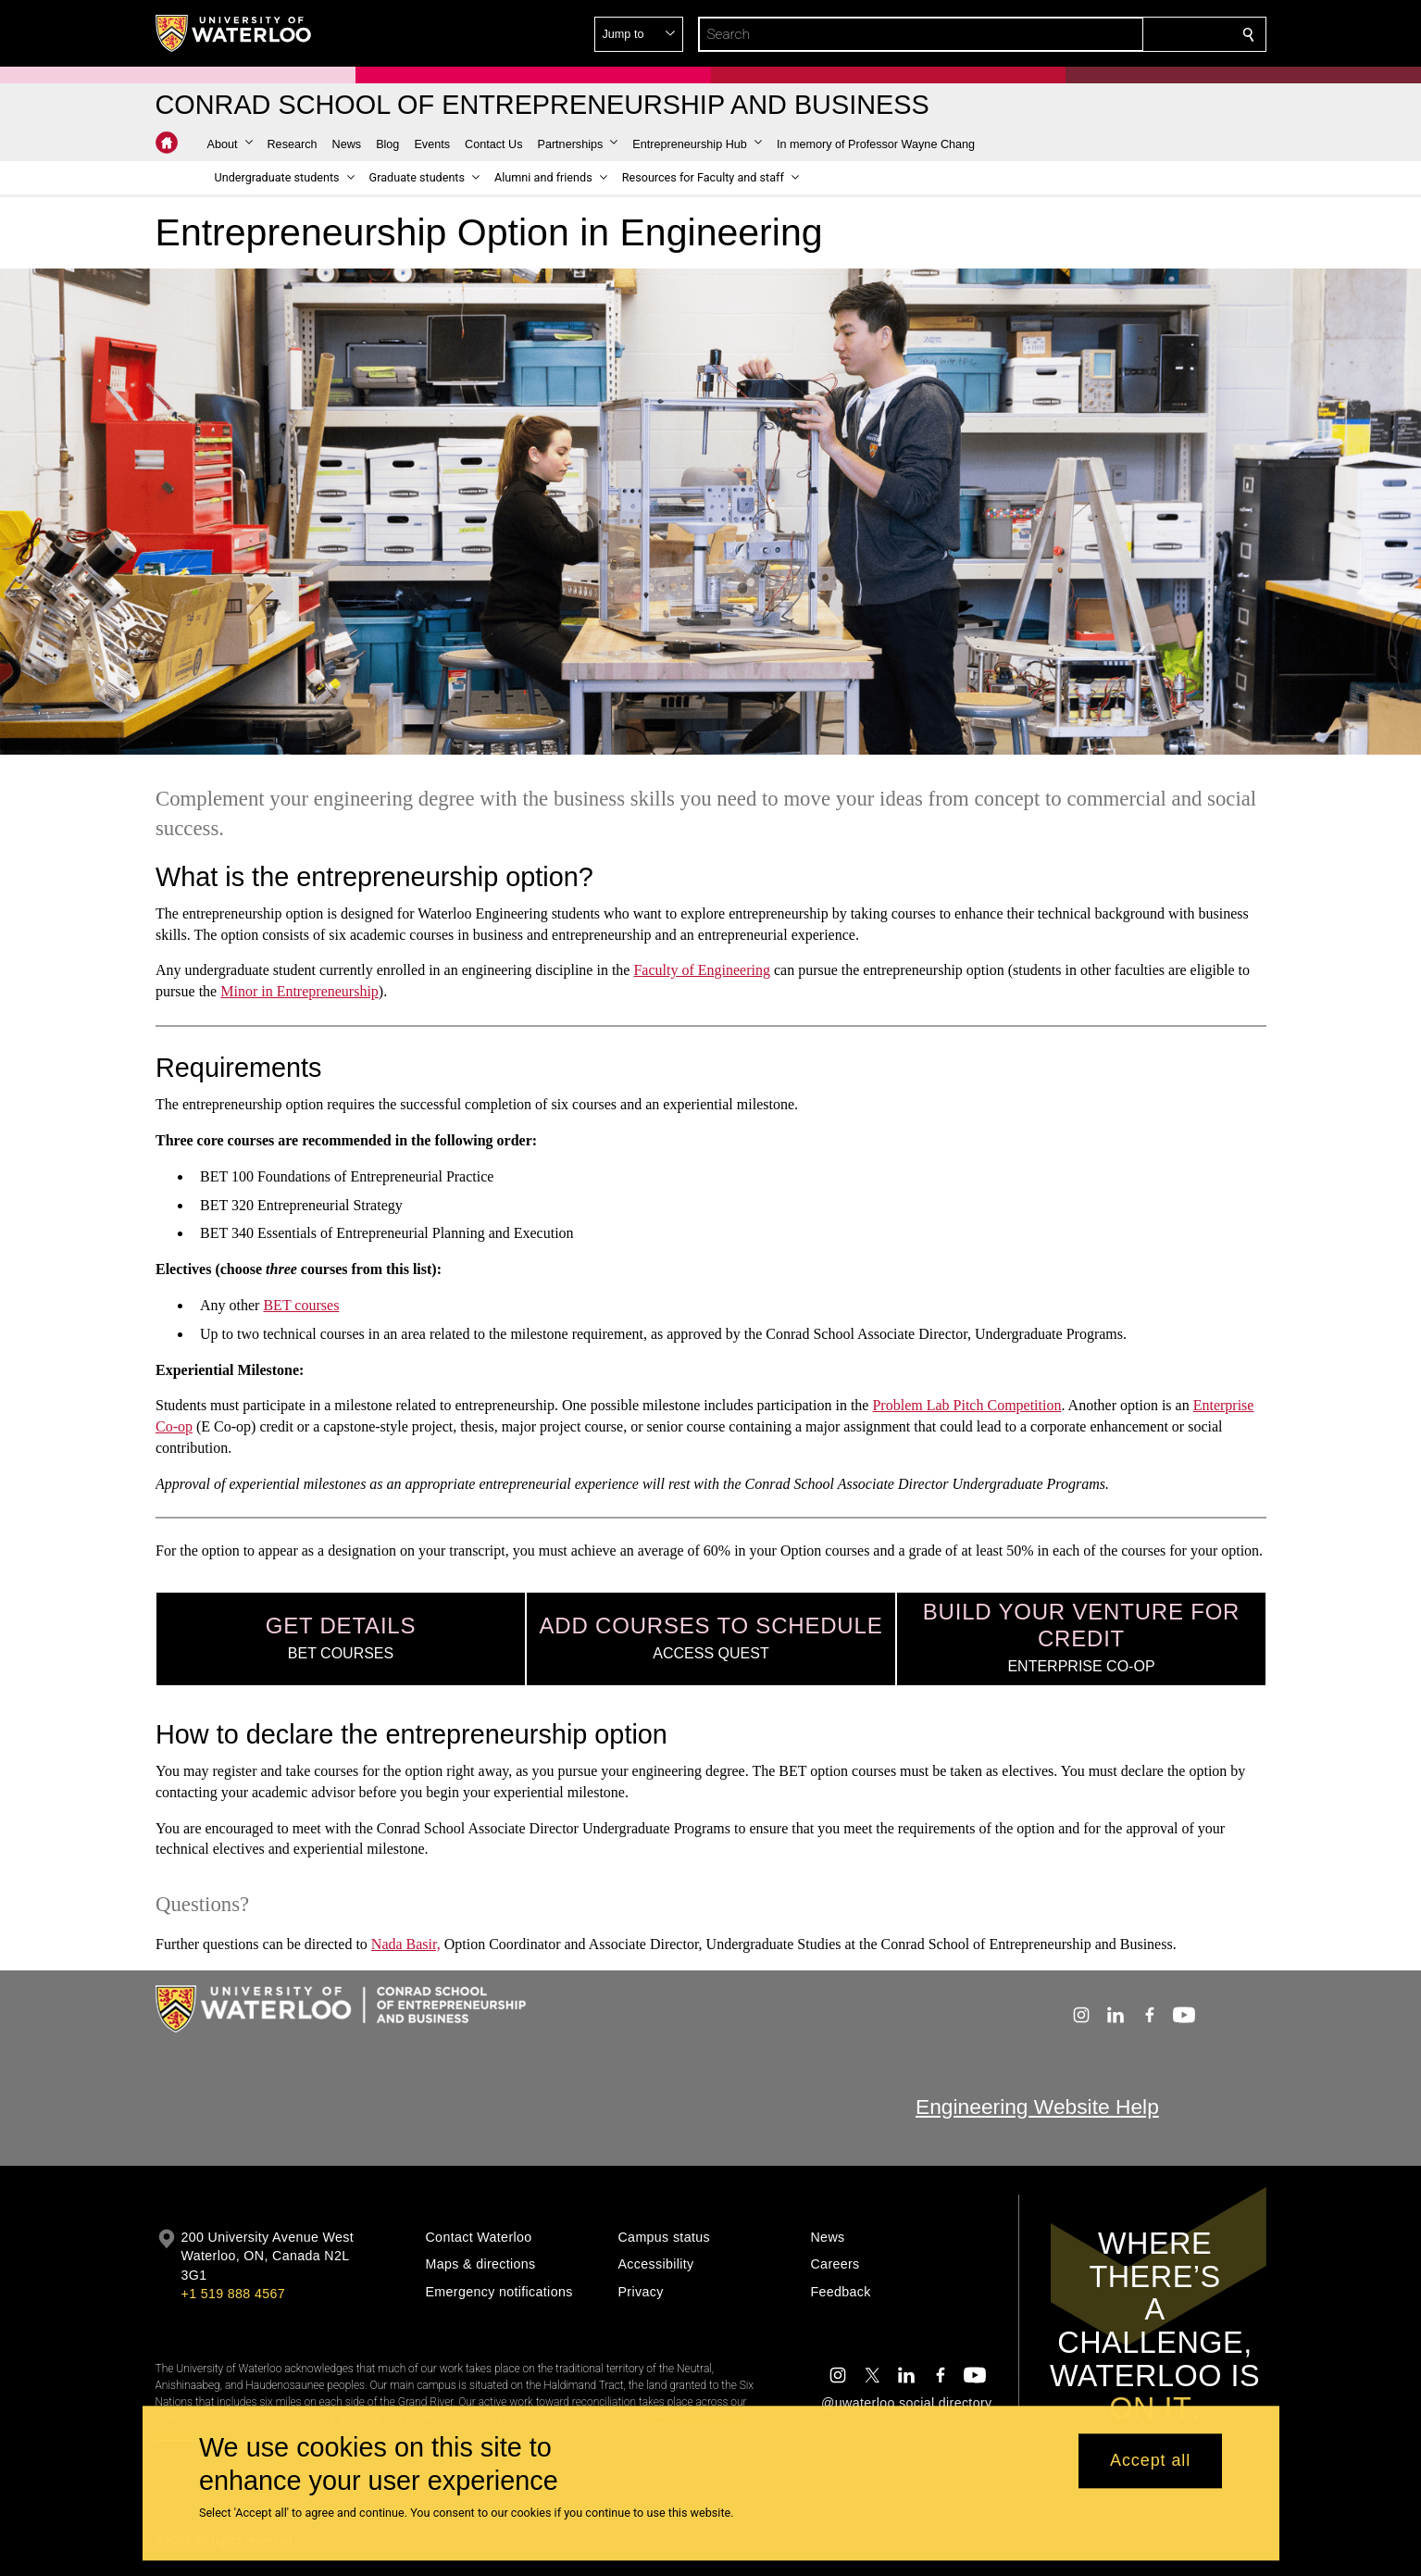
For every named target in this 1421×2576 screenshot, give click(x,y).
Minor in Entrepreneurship (299, 991)
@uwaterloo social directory (906, 2402)
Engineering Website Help (1037, 2107)
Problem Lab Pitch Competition (966, 1405)
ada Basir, (410, 1944)
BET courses (301, 1305)
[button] (1114, 34)
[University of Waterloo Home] (234, 33)
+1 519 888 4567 (233, 2293)
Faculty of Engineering (701, 970)
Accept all (1150, 2461)
